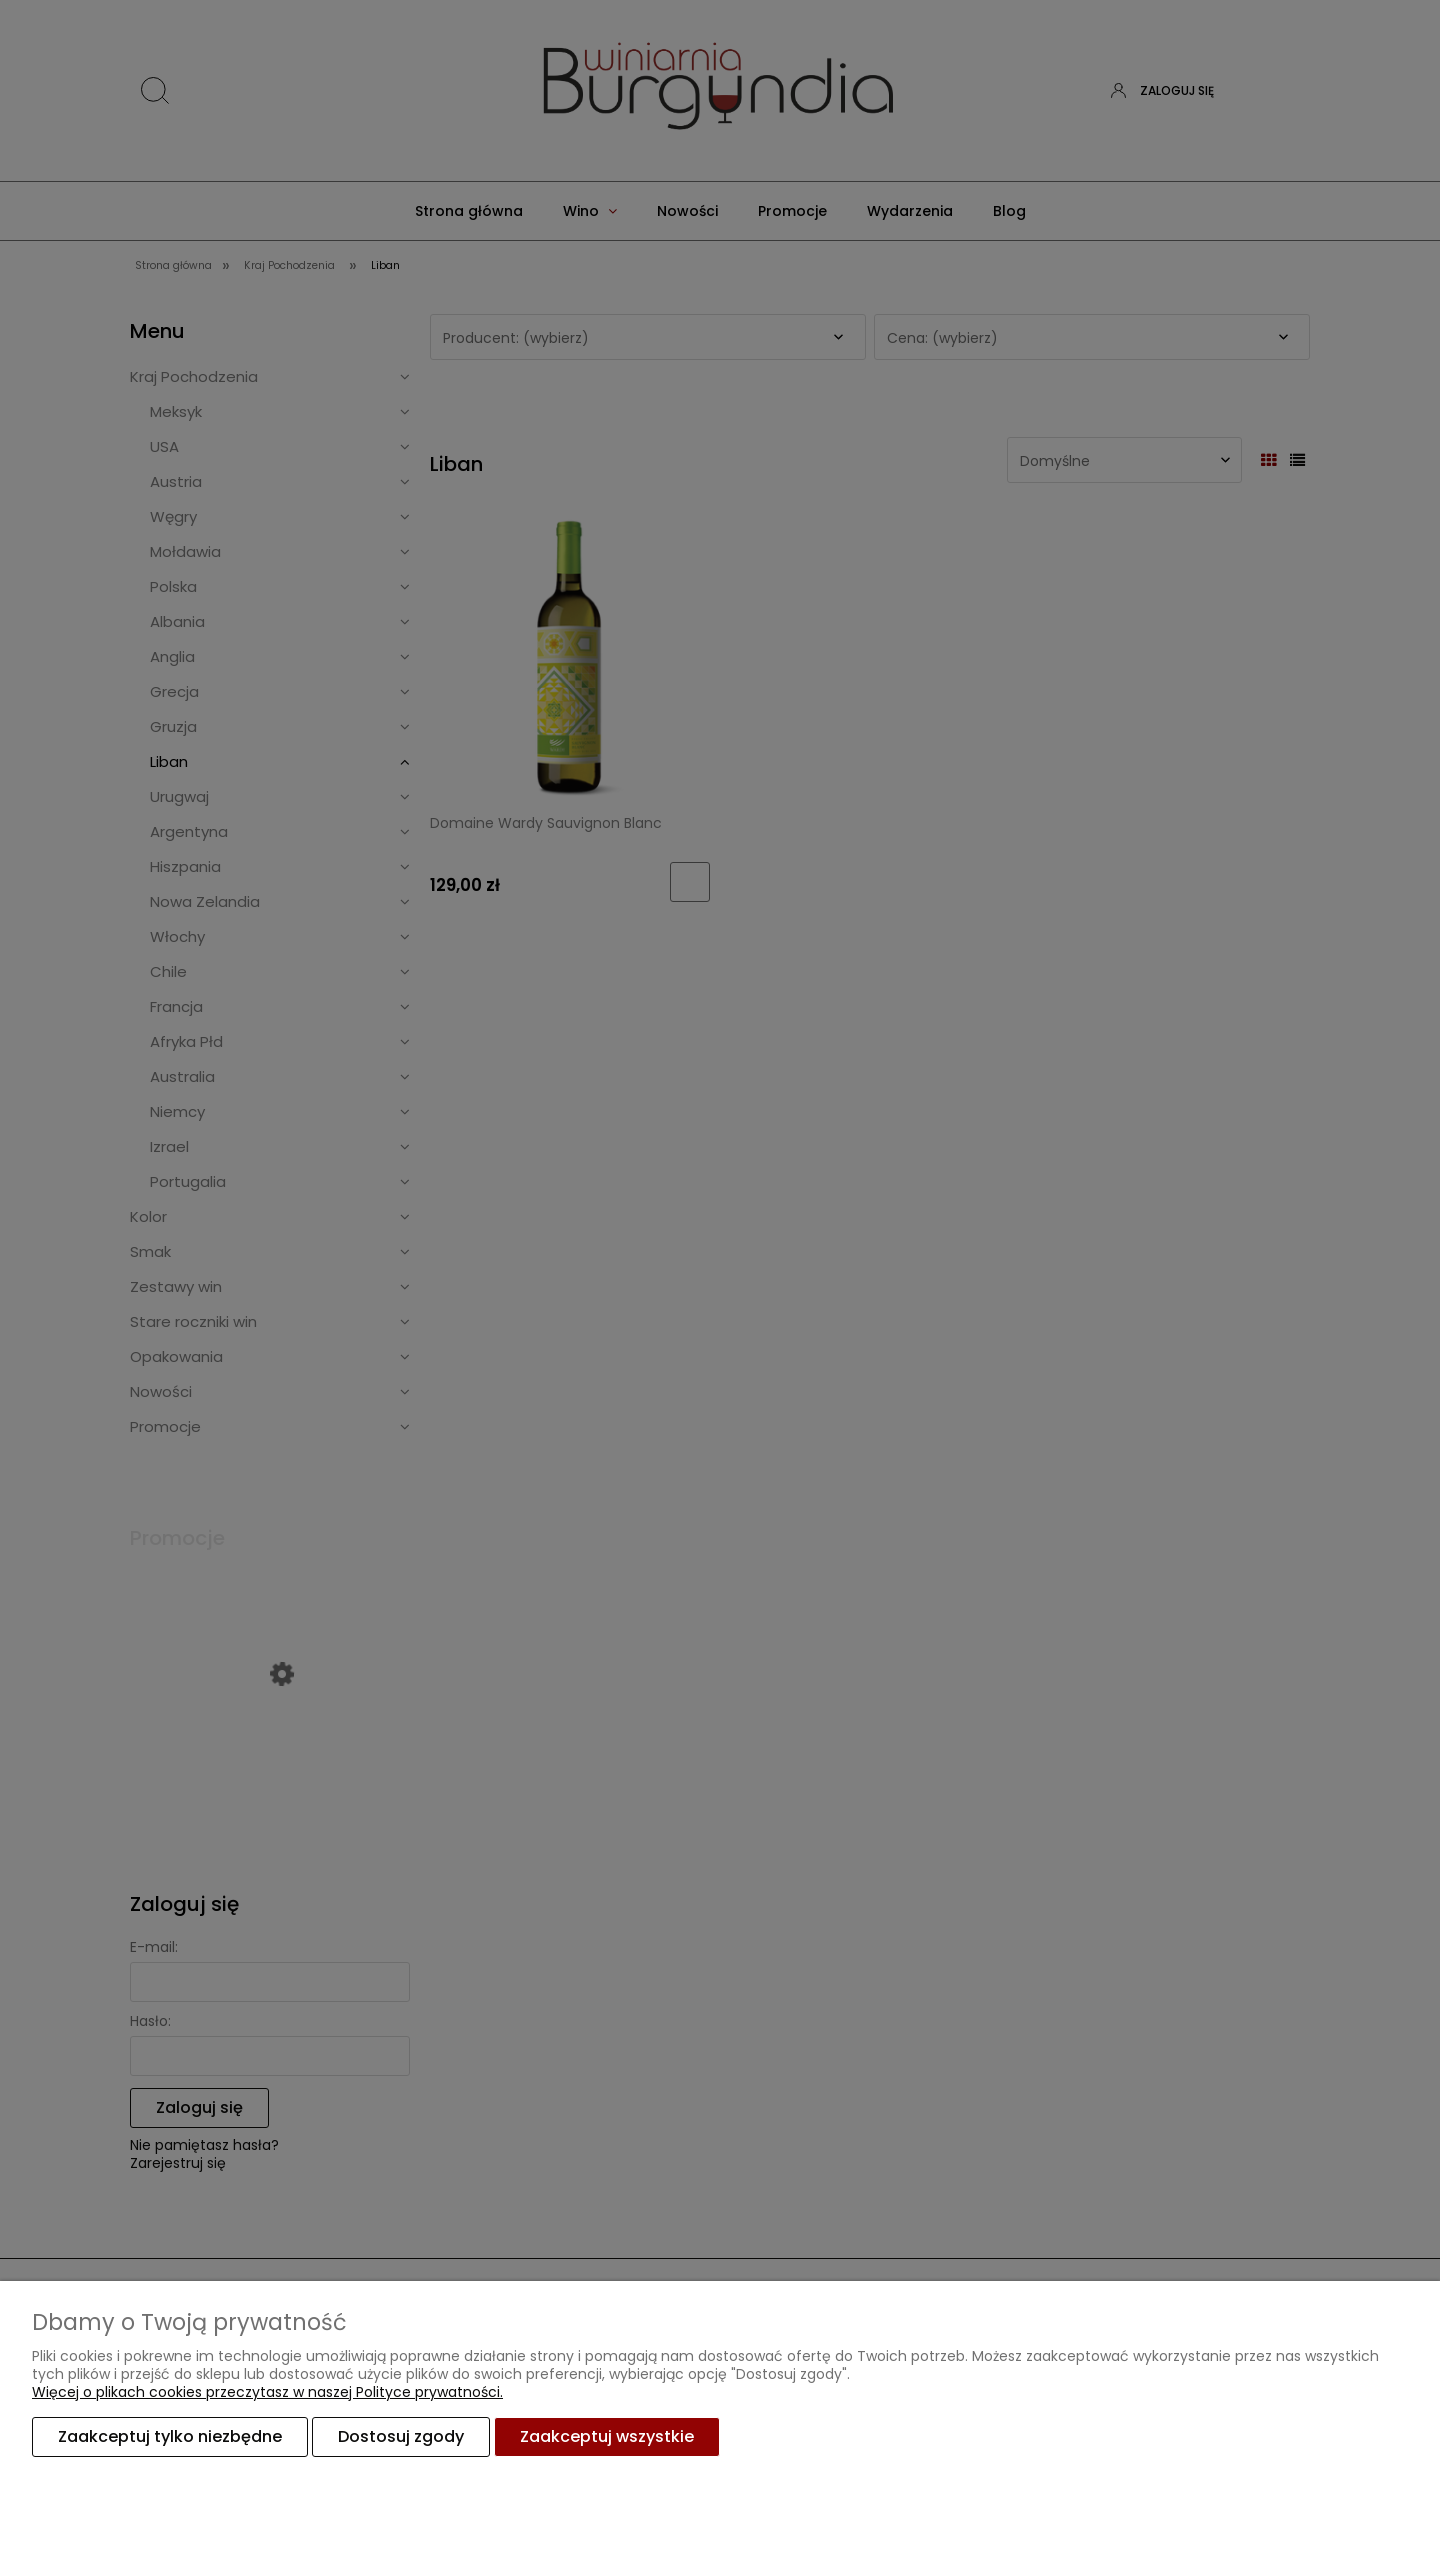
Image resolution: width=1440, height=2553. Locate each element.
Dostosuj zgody (401, 2436)
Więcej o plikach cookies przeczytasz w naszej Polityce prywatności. (267, 2392)
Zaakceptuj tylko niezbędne (170, 2436)
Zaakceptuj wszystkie (607, 2436)
